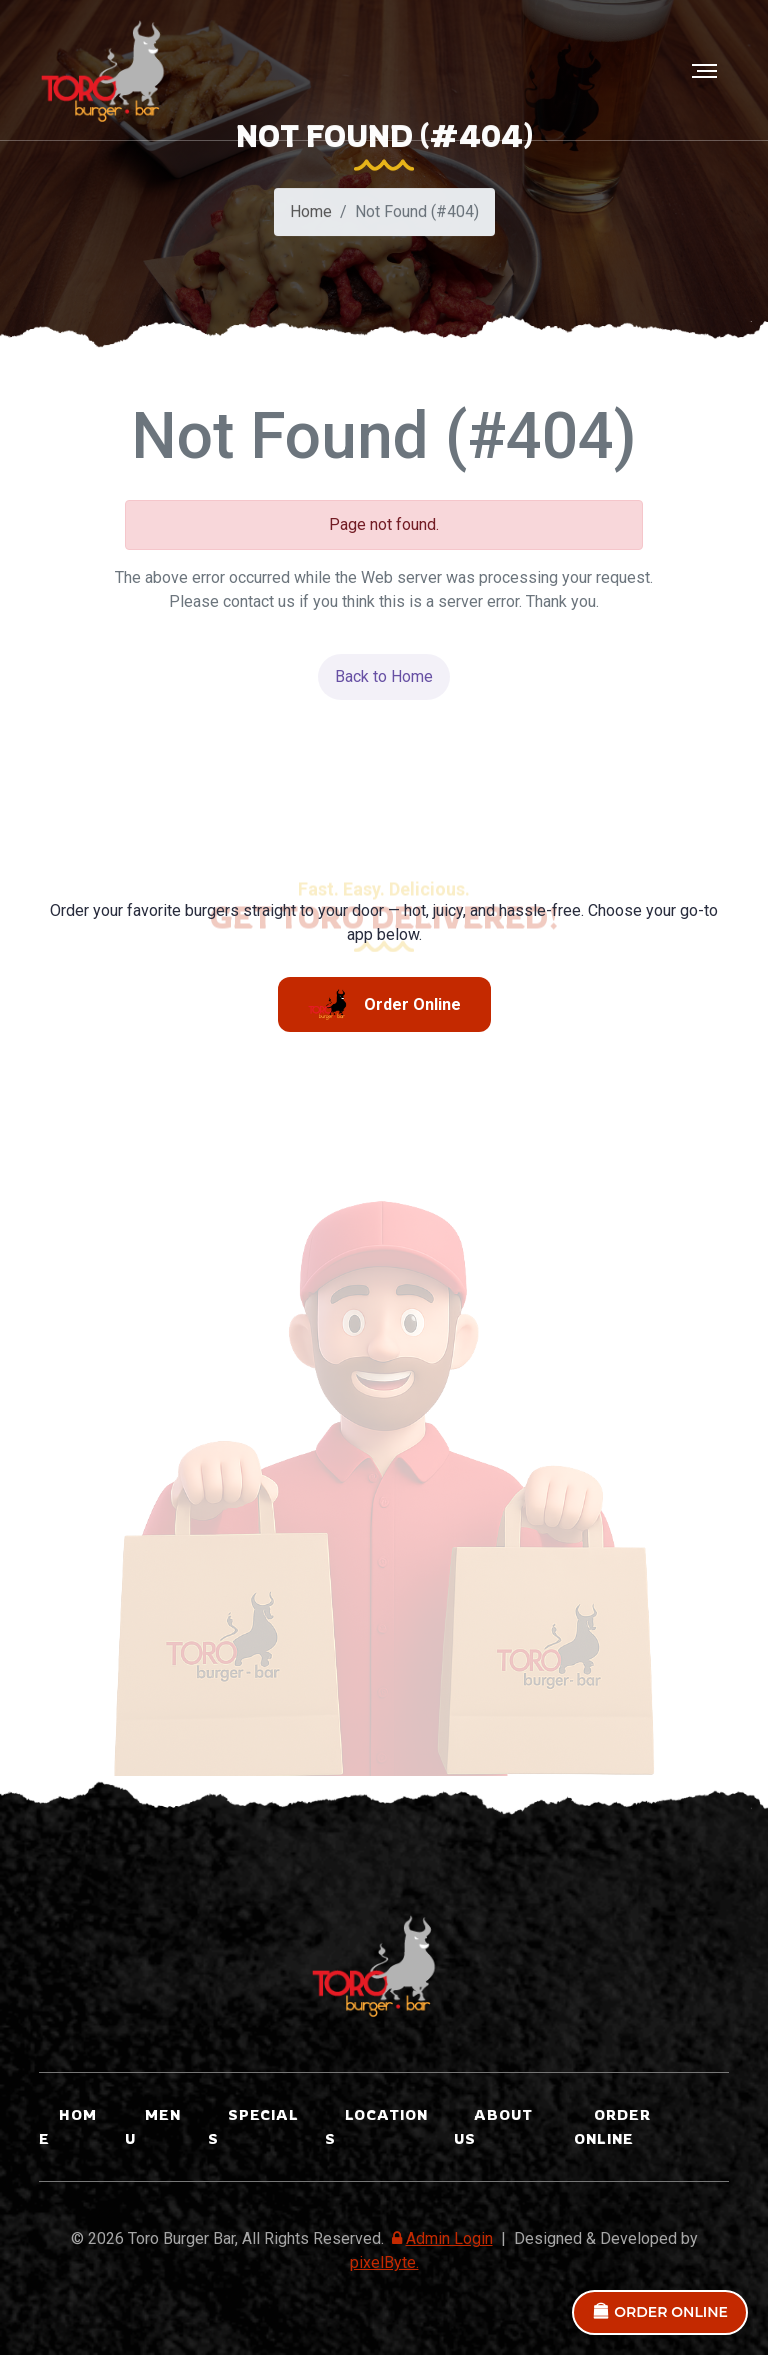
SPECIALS (253, 2126)
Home (311, 214)
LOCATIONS (376, 2126)
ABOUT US (493, 2126)
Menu (153, 2126)
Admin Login (440, 2238)
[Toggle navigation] (706, 71)
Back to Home (384, 676)
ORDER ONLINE (660, 2311)
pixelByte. (384, 2262)
